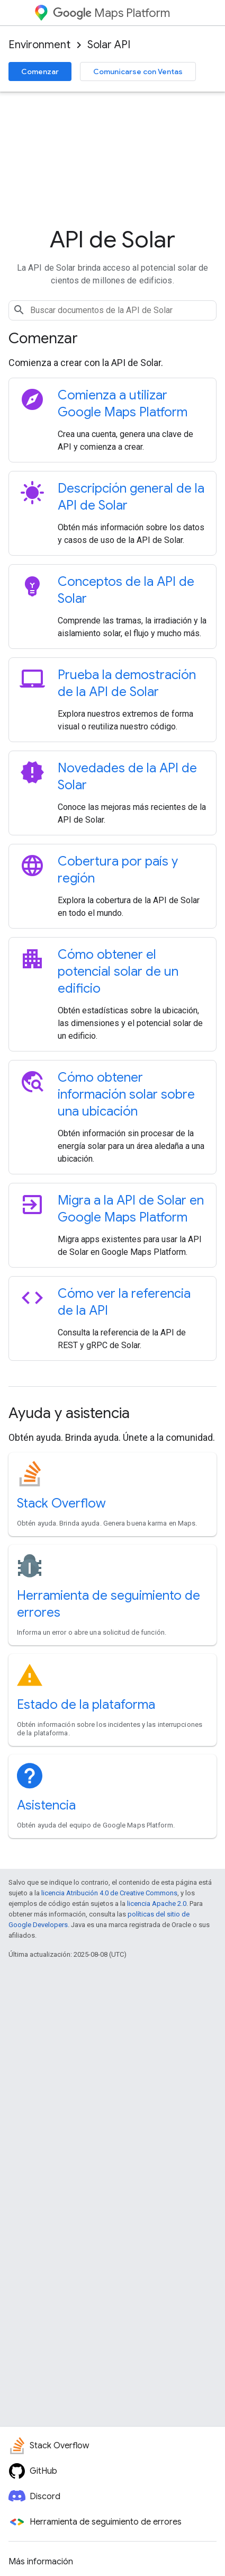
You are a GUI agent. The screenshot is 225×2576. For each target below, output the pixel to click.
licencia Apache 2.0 (156, 1904)
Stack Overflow (61, 1503)
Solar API (108, 44)
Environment (39, 44)
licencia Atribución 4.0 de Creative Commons (109, 1893)
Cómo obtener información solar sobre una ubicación (126, 1094)
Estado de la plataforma (86, 1705)
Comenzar (40, 71)
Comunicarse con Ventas (138, 71)
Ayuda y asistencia (69, 1413)
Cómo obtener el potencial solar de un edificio (118, 971)
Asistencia (46, 1805)
